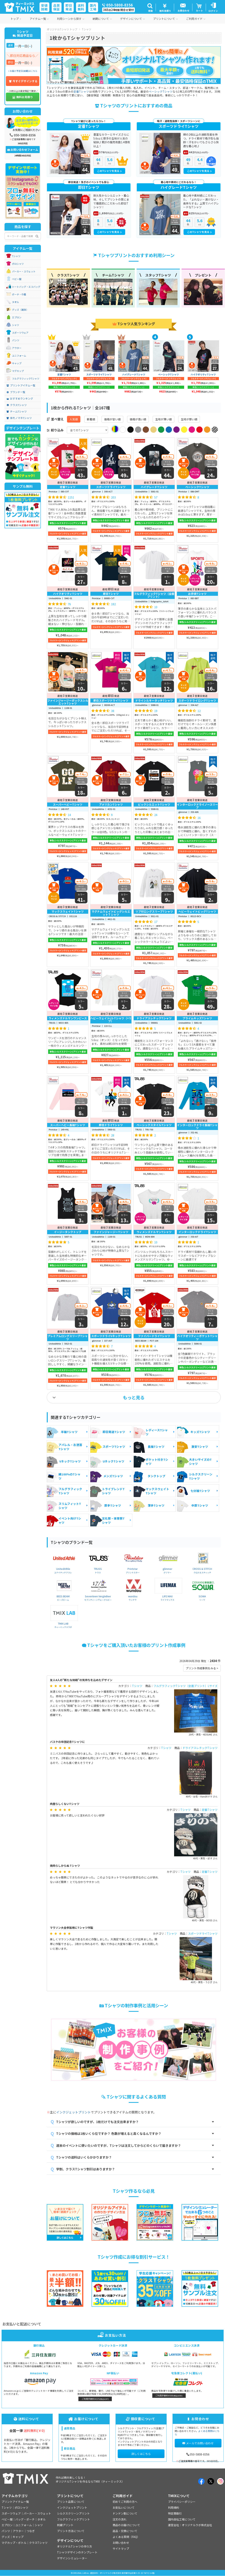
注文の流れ (119, 2519)
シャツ (15, 325)
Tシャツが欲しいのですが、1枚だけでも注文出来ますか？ (97, 2121)
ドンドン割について (125, 2513)
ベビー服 (16, 279)
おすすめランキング (19, 398)
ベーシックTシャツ (161, 91)
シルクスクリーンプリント (73, 2513)
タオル (15, 302)
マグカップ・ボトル (14, 2543)
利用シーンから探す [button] (70, 19)
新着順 (91, 419)
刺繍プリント (65, 2525)
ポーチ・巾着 (19, 294)
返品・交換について (125, 2531)
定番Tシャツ (81, 91)
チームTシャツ (16, 411)
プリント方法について (70, 2531)
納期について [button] (102, 19)
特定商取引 (175, 2513)
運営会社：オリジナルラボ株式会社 (190, 2525)
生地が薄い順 (163, 419)
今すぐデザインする (23, 81)
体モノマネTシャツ (19, 418)
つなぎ (31, 2531)
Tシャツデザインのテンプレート (77, 2552)
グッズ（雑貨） (20, 309)
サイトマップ (121, 2548)
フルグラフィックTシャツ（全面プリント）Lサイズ (185, 1686)
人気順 (74, 419)
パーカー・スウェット (24, 271)
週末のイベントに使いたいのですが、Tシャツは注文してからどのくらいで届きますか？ (118, 2145)
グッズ (6, 2537)
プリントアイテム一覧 (20, 385)
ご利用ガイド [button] (195, 19)
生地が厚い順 (189, 419)
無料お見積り (23, 97)
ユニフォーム (19, 355)
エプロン (16, 317)
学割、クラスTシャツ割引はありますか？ (85, 2169)
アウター (16, 348)
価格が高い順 (138, 419)
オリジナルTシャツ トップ (62, 29)
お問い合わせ (121, 2543)
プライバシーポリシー (182, 2502)
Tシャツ (86, 29)
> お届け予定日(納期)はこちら (22, 70)
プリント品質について (70, 2502)
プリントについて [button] (165, 19)
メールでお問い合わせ (198, 2443)
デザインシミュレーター (72, 2558)
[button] (150, 7)
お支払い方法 (112, 2335)
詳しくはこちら (141, 2454)
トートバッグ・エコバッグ (26, 286)
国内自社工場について (182, 2519)
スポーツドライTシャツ (203, 1933)
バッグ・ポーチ (25, 2519)
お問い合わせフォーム (22, 150)
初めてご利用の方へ (125, 2502)
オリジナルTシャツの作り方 (74, 2546)
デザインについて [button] (132, 19)
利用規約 (173, 2507)
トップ (15, 19)
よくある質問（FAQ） (126, 2537)
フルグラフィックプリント (73, 2519)
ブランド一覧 (15, 392)
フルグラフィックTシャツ (25, 378)
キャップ (16, 363)
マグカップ (18, 370)
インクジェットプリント (73, 2112)
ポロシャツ (18, 263)
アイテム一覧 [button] (39, 19)
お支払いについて (124, 2507)
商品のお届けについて (126, 2525)
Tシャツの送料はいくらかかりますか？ (84, 2157)
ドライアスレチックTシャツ (200, 1748)
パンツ (15, 340)
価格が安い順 (112, 419)
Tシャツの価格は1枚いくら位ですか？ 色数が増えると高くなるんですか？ (108, 2133)
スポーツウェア (20, 332)
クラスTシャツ (16, 405)
